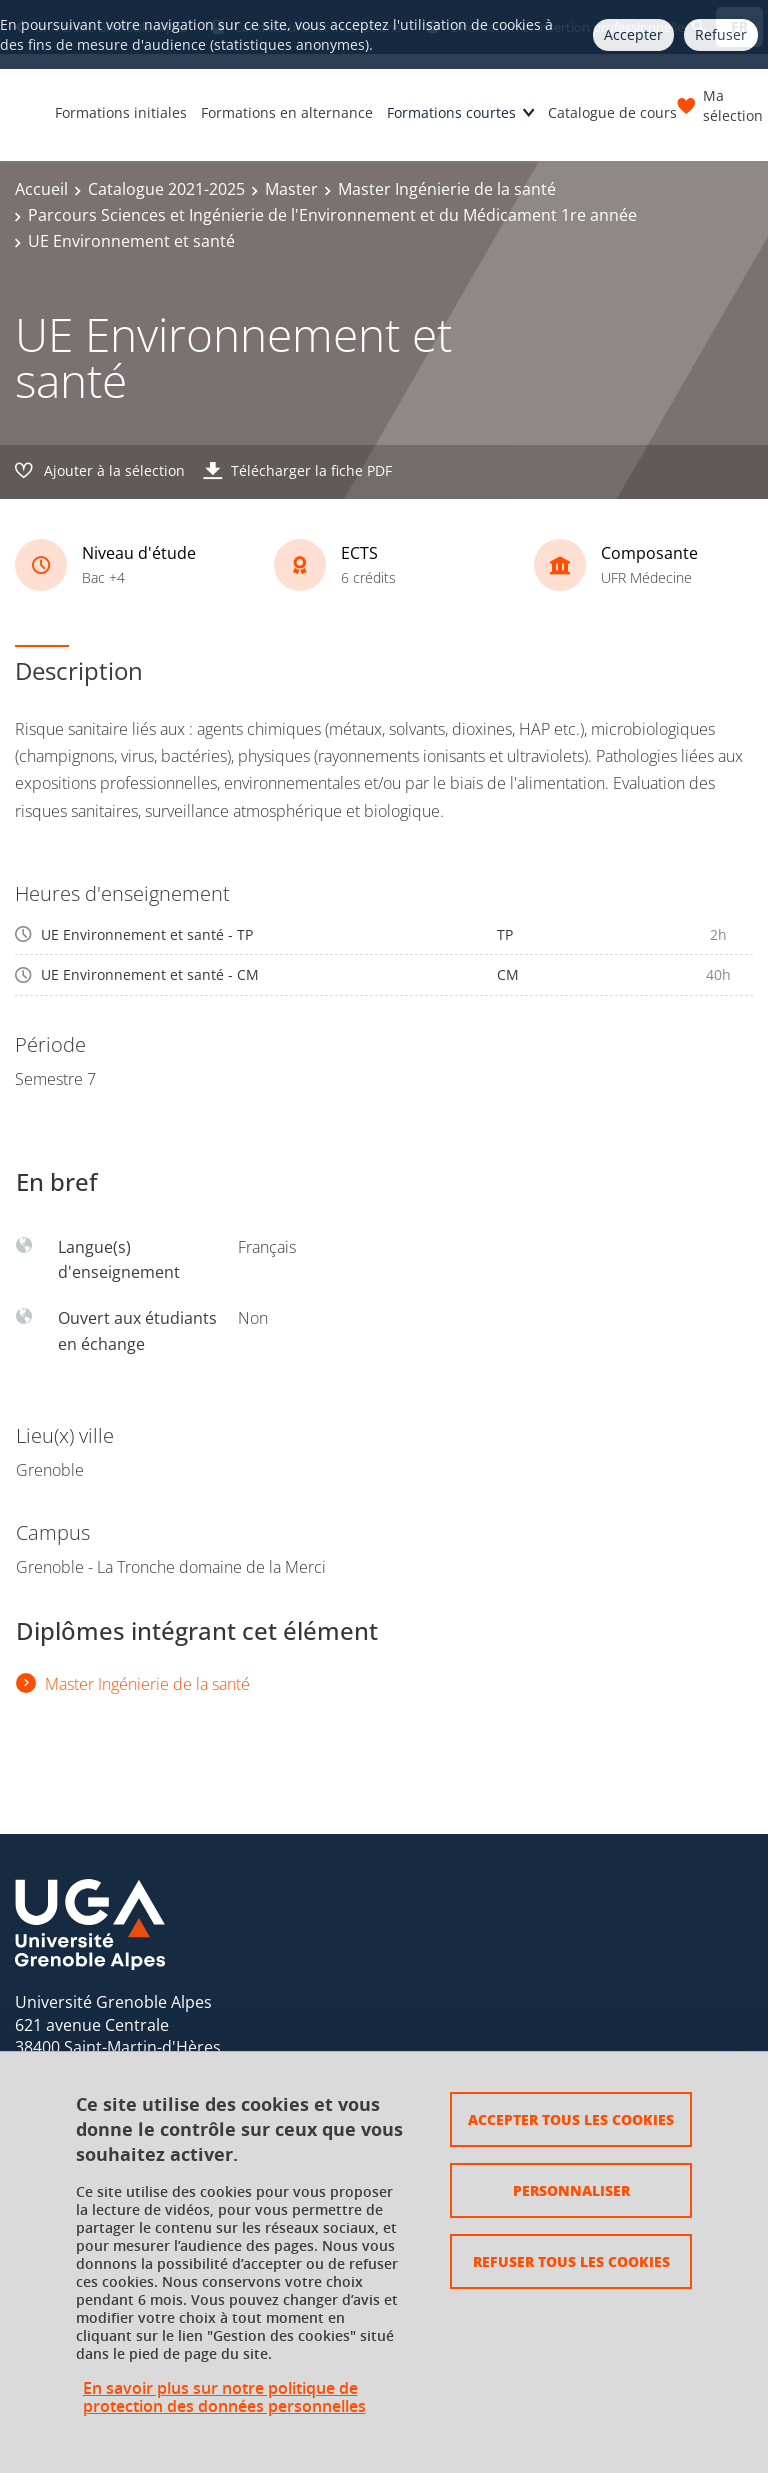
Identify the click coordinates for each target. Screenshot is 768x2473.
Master (291, 189)
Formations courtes (451, 112)
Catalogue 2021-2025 (166, 189)
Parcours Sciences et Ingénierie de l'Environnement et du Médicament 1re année (332, 215)
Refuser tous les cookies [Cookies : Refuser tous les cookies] (571, 2261)
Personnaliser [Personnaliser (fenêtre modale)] (571, 2190)
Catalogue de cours (612, 112)
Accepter (633, 34)
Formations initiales (121, 112)
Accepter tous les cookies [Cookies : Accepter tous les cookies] (571, 2119)
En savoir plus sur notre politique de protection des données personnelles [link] (224, 2397)
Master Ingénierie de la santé (447, 189)
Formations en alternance (287, 112)
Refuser (721, 34)
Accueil (41, 189)
